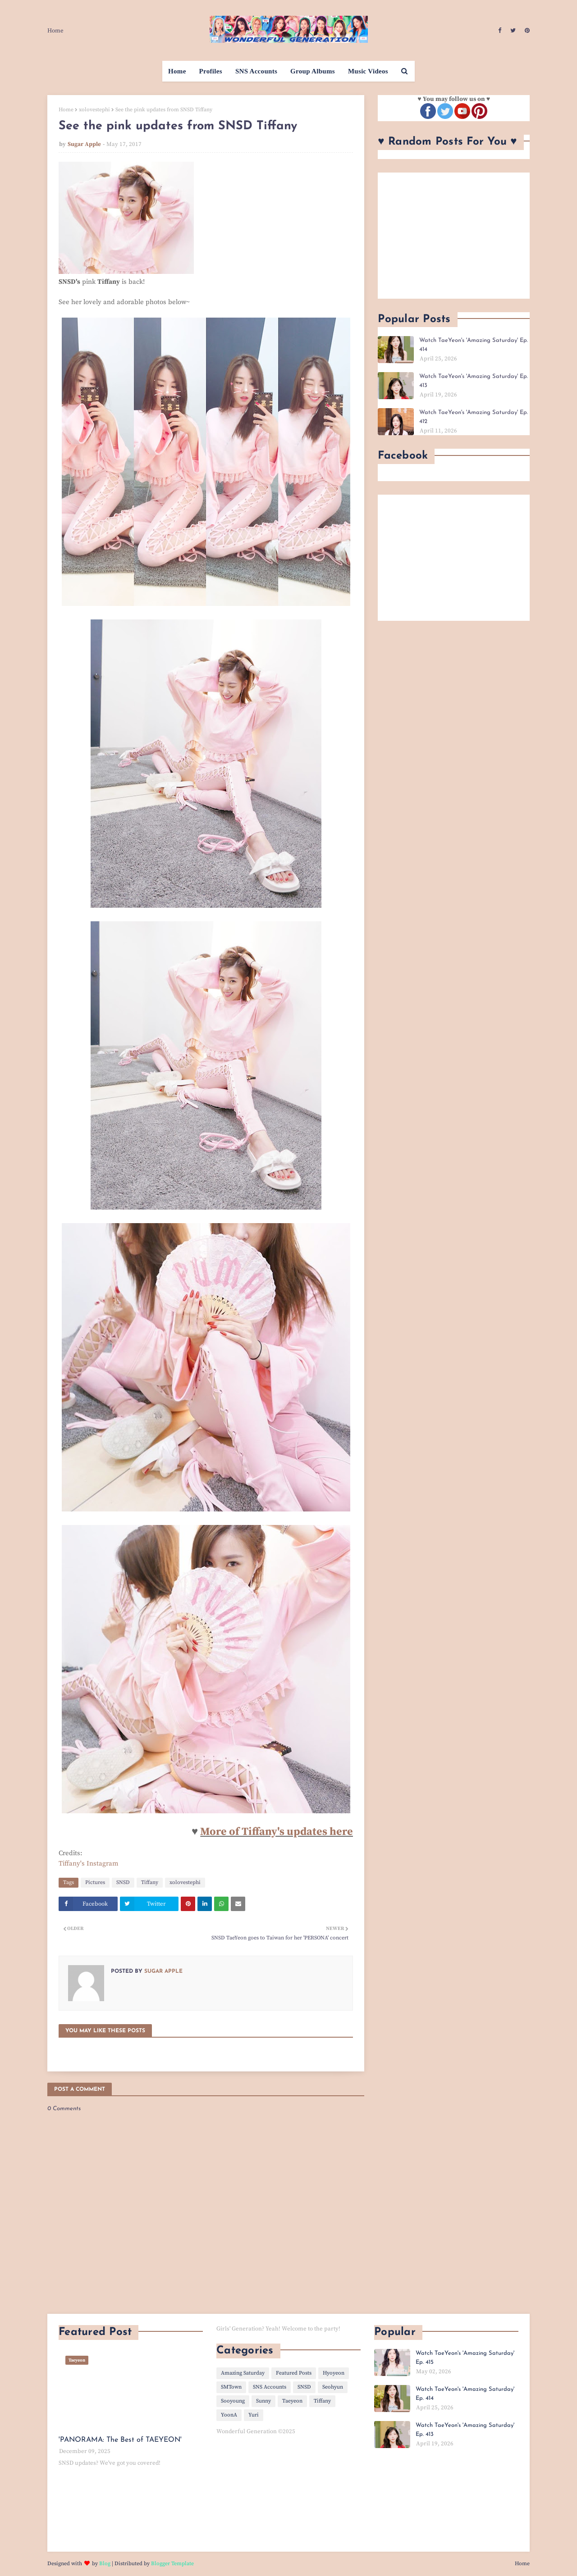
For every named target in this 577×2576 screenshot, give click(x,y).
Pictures (95, 1882)
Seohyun (332, 2387)
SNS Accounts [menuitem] (256, 71)
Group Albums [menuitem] (312, 71)
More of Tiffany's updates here (276, 1832)
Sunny (263, 2401)
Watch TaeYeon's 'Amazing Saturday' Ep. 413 (473, 380)
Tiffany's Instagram (89, 1863)
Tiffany (149, 1882)
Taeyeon (292, 2401)
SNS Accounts (269, 2387)
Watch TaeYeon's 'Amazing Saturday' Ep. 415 (465, 2357)
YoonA (229, 2415)
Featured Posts (293, 2373)
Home (55, 30)
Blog (104, 2563)
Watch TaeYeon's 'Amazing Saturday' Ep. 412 (473, 417)
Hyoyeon (333, 2373)
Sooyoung (233, 2401)
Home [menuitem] (177, 71)
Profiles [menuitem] (210, 71)
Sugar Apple (84, 144)
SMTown (231, 2387)
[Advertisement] (454, 236)
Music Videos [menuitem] (368, 71)
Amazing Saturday (243, 2373)
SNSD (123, 1882)
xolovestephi (94, 109)
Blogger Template (172, 2563)
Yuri (253, 2415)
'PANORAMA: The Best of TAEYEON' (120, 2440)
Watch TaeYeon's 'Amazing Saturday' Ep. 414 (473, 344)
